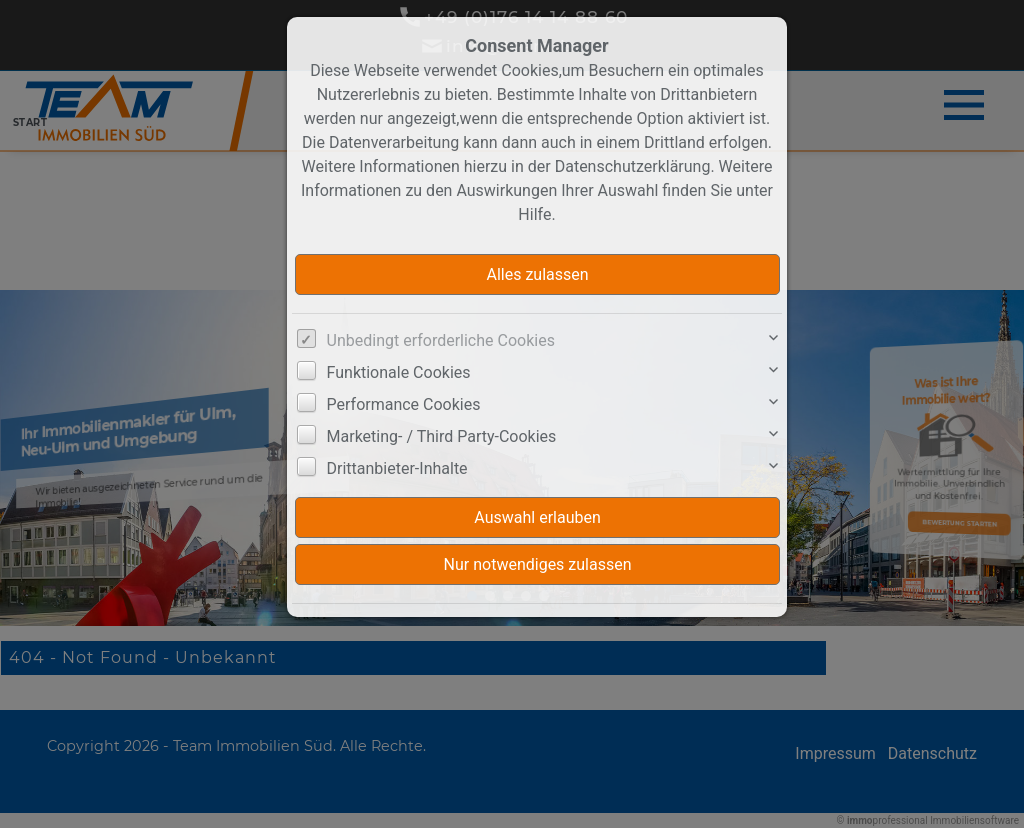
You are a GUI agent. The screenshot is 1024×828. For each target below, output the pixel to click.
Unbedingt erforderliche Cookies (441, 340)
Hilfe (534, 214)
